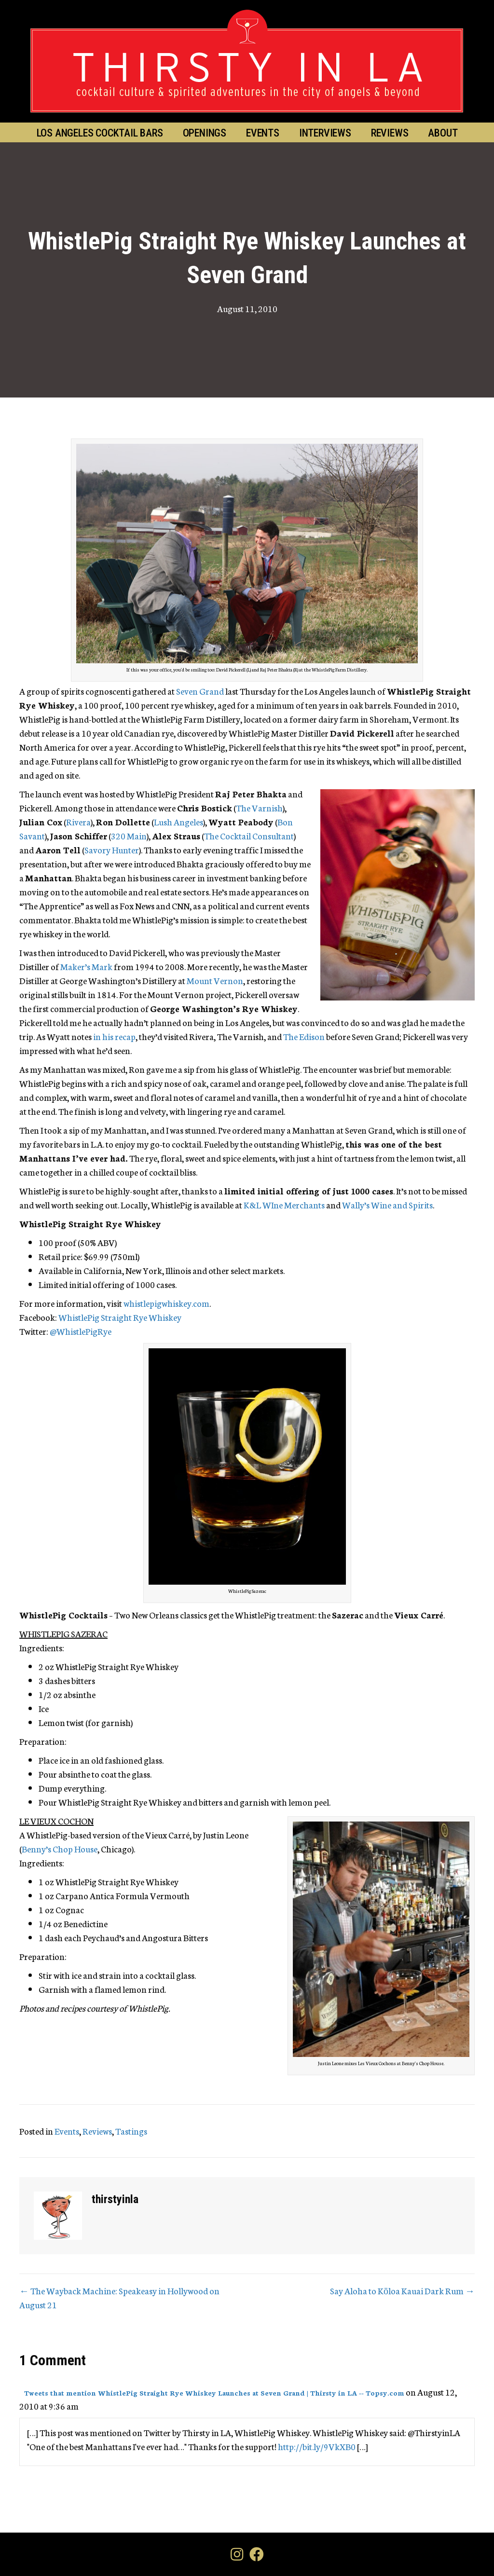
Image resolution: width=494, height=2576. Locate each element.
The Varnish (259, 807)
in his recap (114, 1036)
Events (262, 133)
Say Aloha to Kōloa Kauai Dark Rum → (402, 2290)
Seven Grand (200, 691)
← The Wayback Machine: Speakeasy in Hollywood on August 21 (119, 2297)
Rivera (78, 821)
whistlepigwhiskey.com (166, 1303)
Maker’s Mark (86, 966)
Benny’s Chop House (59, 1848)
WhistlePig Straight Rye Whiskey (119, 1317)
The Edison (304, 1036)
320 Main (129, 835)
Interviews (325, 133)
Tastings (131, 2130)
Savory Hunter (111, 849)
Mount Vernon (215, 980)
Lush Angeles (178, 821)
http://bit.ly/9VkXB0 (317, 2446)
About (442, 133)
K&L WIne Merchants (284, 1204)
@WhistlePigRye (80, 1331)
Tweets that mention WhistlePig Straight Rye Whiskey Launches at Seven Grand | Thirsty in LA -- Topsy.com (214, 2393)
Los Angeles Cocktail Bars (100, 133)
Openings (204, 133)
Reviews (390, 133)
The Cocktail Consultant (249, 835)
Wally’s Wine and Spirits (387, 1204)
